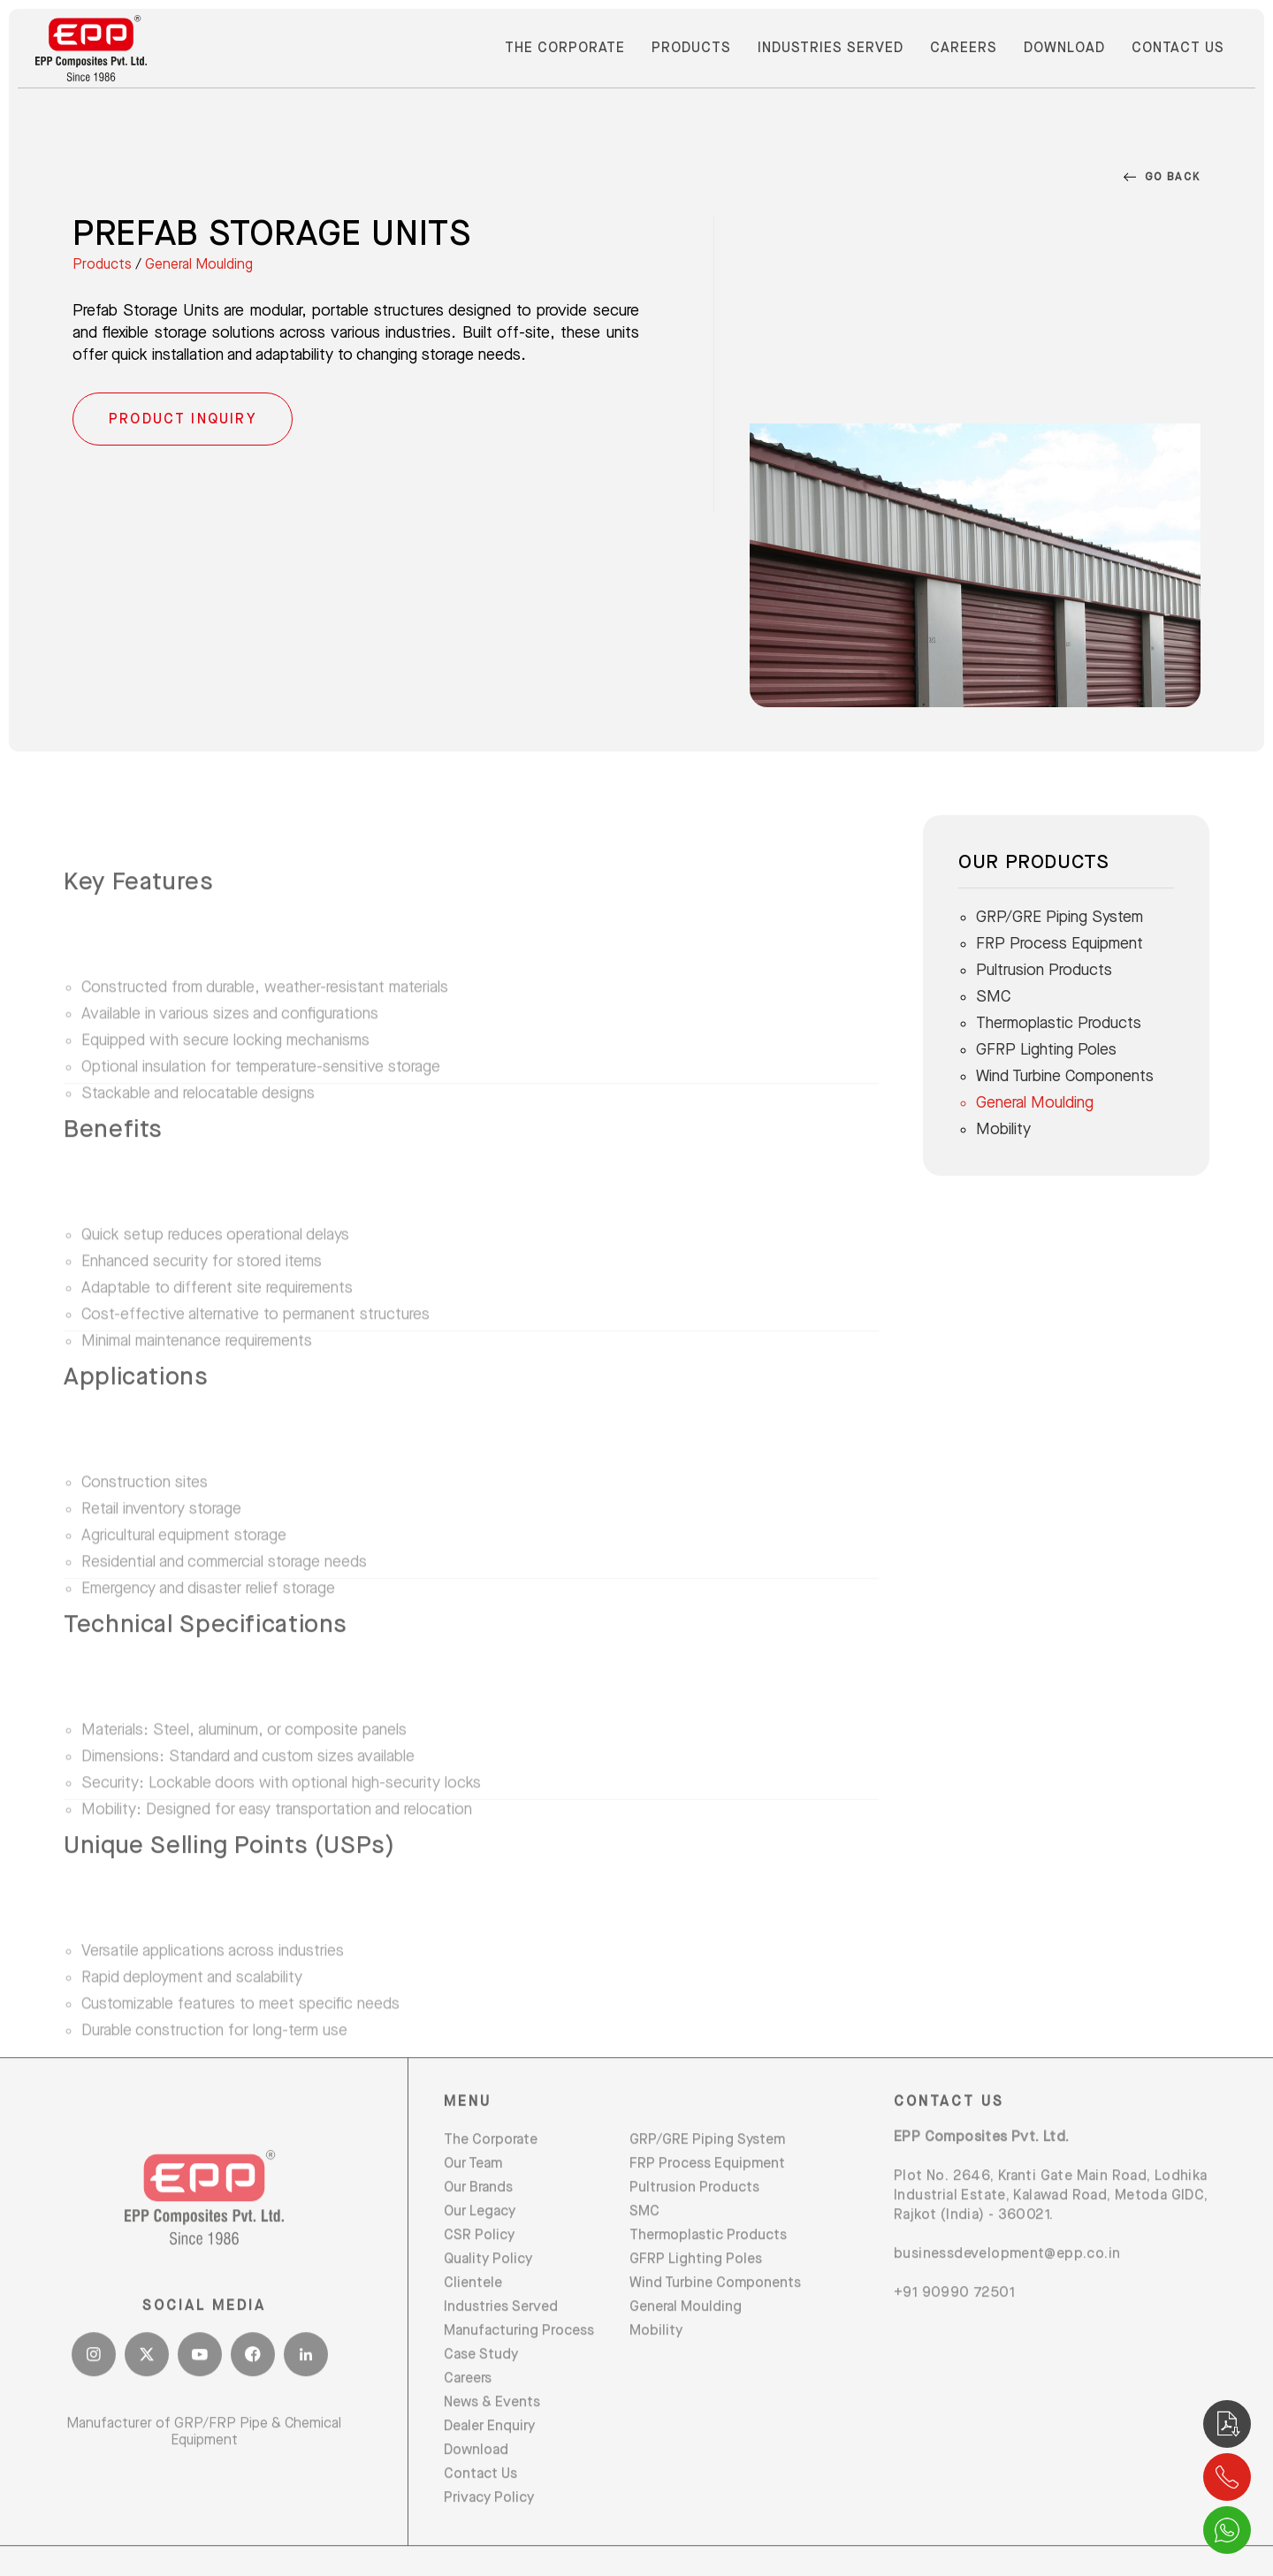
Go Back (1162, 178)
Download (1064, 48)
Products (691, 48)
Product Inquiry (182, 419)
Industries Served (830, 48)
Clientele (473, 2322)
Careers (963, 48)
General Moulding (199, 265)
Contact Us (1178, 48)
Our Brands (478, 2227)
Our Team (473, 2203)
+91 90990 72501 (954, 2332)
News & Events (492, 2442)
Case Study (481, 2394)
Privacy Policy (489, 2537)
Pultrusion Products (1044, 970)
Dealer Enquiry (489, 2466)
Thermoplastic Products (1058, 1023)
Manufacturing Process (519, 2370)
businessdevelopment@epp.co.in (1007, 2293)
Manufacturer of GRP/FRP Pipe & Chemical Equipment (203, 2472)
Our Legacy (479, 2251)
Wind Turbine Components (1065, 1076)
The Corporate (565, 48)
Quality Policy (488, 2298)
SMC (993, 996)
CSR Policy (479, 2275)
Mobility (1003, 1129)
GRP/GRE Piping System (1059, 917)
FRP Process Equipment (1059, 943)
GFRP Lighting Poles (1046, 1049)
